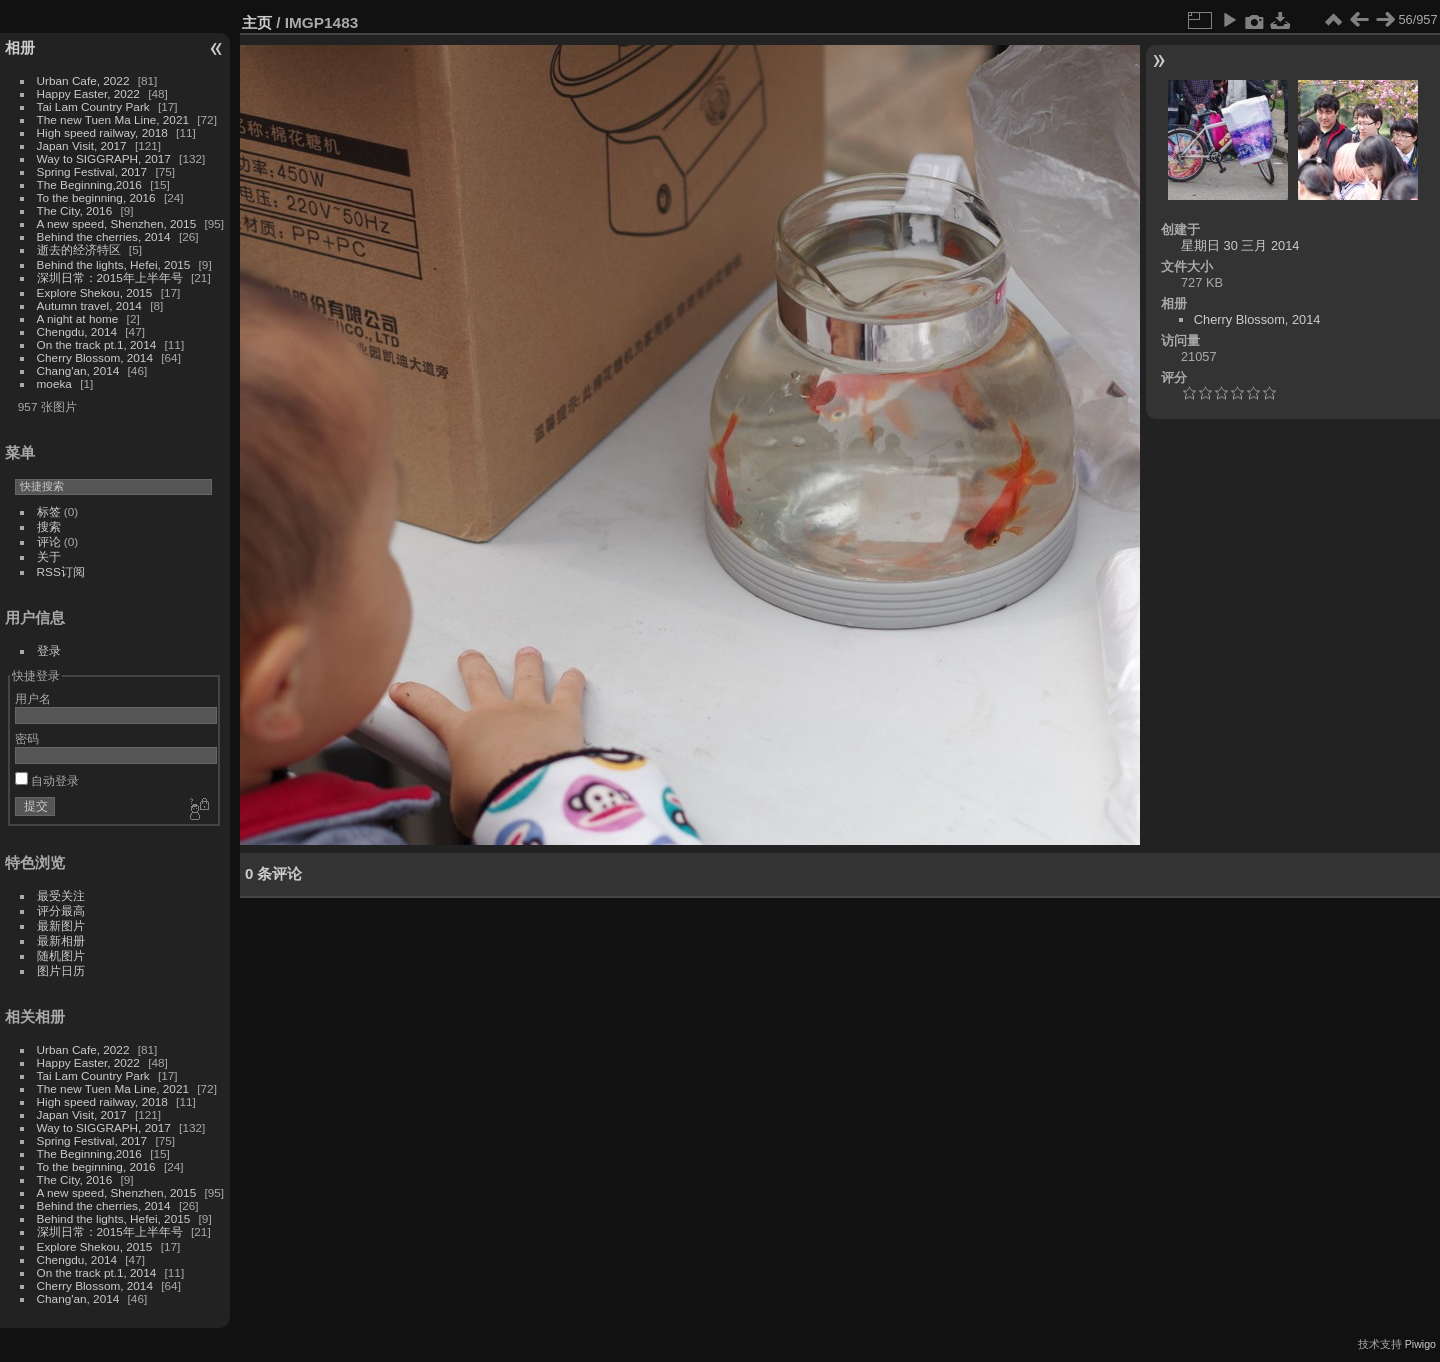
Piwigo (1420, 1344)
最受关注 (61, 895)
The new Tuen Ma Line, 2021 (113, 119)
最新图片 (61, 925)
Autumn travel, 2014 (89, 305)
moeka (54, 383)
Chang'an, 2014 (78, 370)
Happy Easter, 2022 (88, 93)
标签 (49, 511)
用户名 (33, 698)
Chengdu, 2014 (77, 331)
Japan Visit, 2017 (82, 145)
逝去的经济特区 (79, 249)
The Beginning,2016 (89, 184)
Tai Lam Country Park (93, 106)
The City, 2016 (75, 210)
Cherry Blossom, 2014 (95, 357)
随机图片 (61, 955)
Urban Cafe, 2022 (83, 80)
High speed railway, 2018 (102, 132)
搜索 (49, 526)
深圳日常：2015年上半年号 (110, 277)
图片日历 (61, 970)
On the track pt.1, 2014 (97, 344)
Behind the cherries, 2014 (104, 236)
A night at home (78, 318)
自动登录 (47, 780)
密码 (27, 738)
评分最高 (61, 910)
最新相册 (61, 940)
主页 (257, 22)
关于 (49, 556)
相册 (20, 47)
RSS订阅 (61, 571)
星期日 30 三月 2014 (1240, 245)
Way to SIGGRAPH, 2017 (104, 158)
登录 (49, 650)
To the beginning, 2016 (96, 197)
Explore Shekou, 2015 (95, 292)
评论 (49, 541)
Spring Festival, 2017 (92, 171)
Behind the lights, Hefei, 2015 (114, 264)
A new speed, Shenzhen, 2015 (117, 223)
